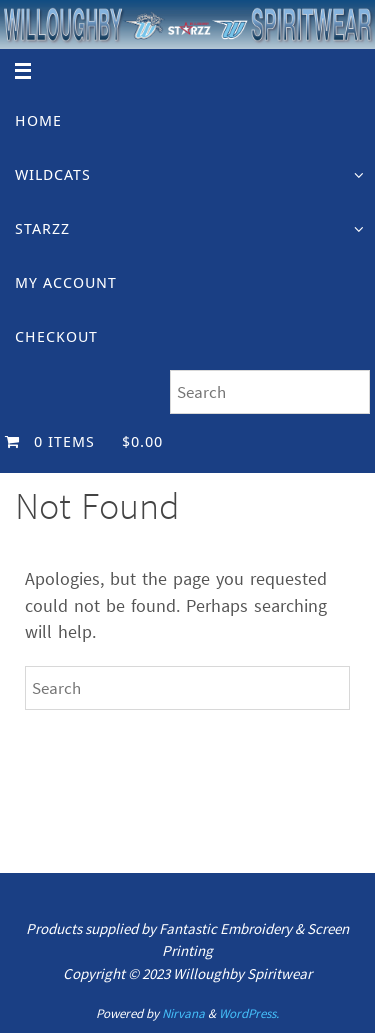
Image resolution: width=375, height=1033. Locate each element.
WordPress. (249, 1013)
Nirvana (183, 1013)
